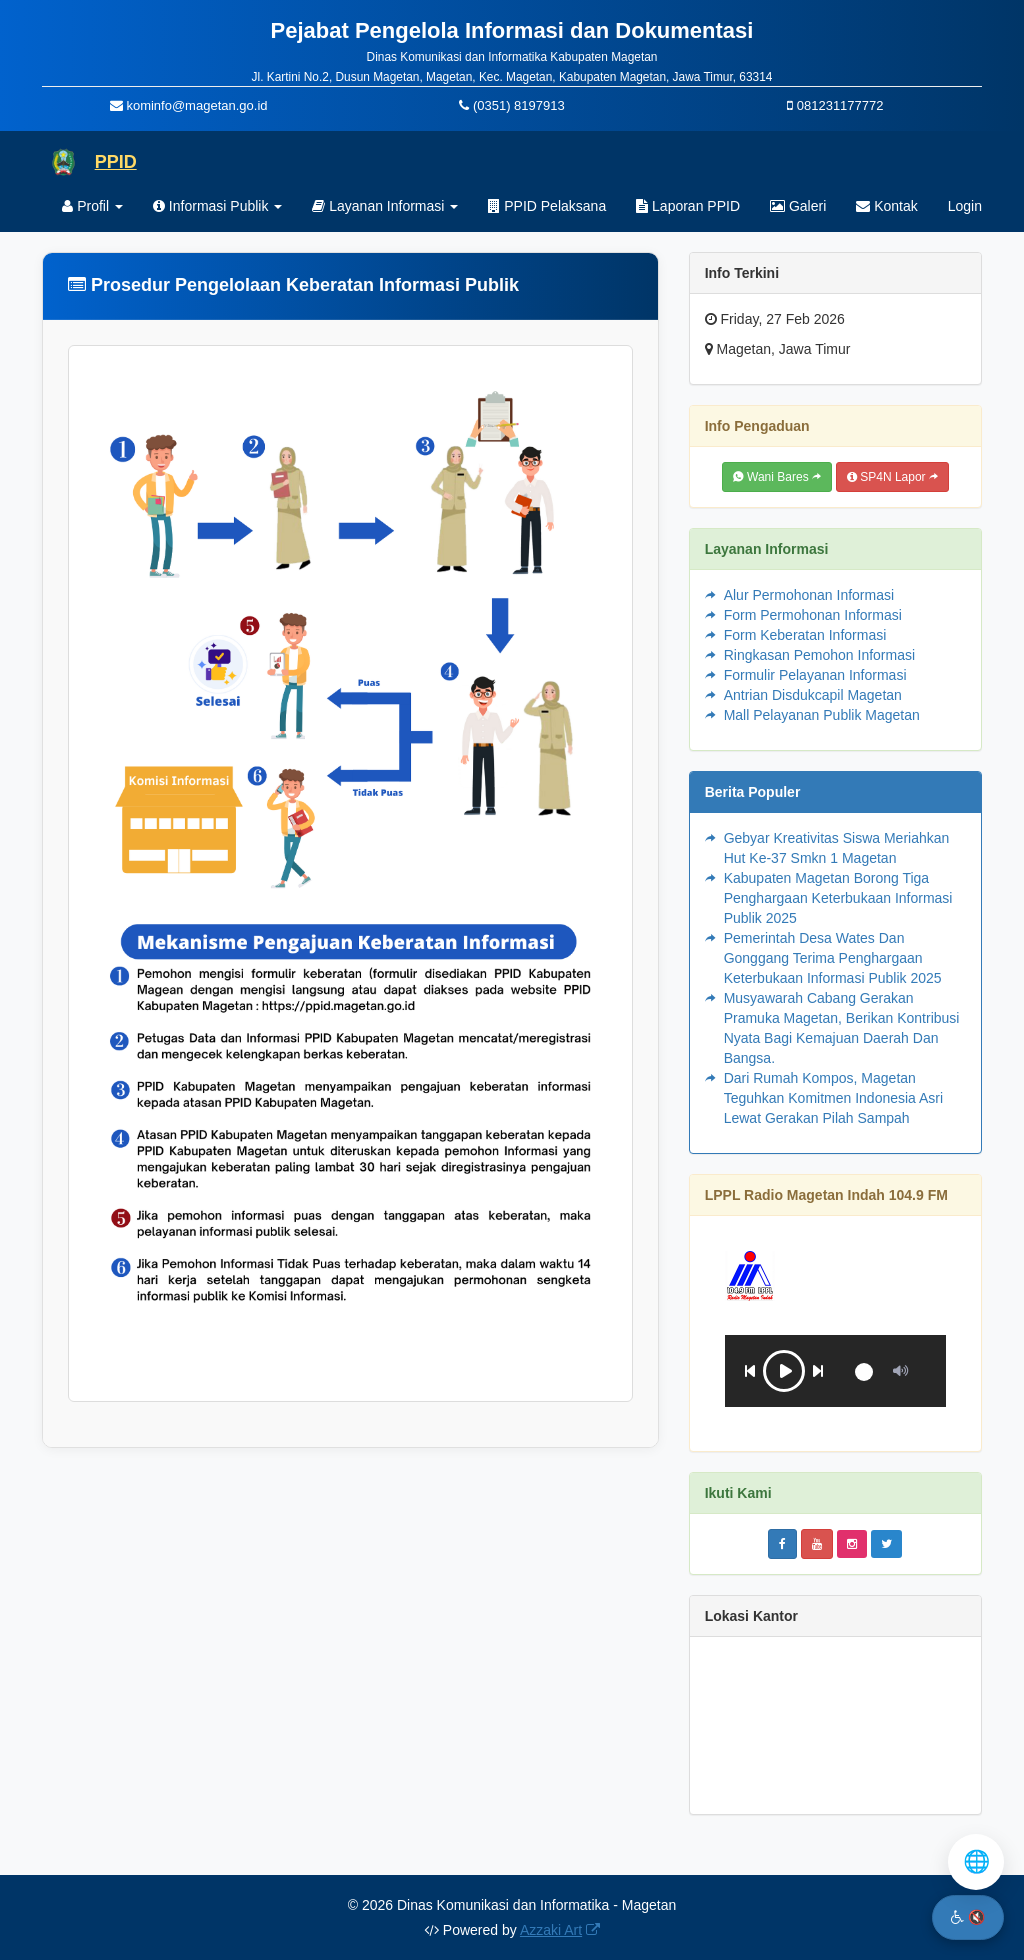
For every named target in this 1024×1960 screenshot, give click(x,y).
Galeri (798, 206)
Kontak (886, 206)
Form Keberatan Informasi (805, 635)
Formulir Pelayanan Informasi (815, 675)
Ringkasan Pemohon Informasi (819, 655)
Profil (92, 206)
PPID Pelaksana (547, 206)
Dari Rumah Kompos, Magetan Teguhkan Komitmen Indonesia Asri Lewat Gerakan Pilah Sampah (833, 1098)
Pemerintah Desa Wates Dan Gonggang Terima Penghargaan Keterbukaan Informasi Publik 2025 (833, 958)
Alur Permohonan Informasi (809, 595)
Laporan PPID (688, 206)
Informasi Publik (217, 206)
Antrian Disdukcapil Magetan (813, 695)
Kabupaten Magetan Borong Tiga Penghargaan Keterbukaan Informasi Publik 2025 (838, 898)
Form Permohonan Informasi (813, 615)
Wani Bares (777, 477)
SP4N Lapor (892, 477)
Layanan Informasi (385, 206)
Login (965, 206)
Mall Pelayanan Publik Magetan (822, 715)
